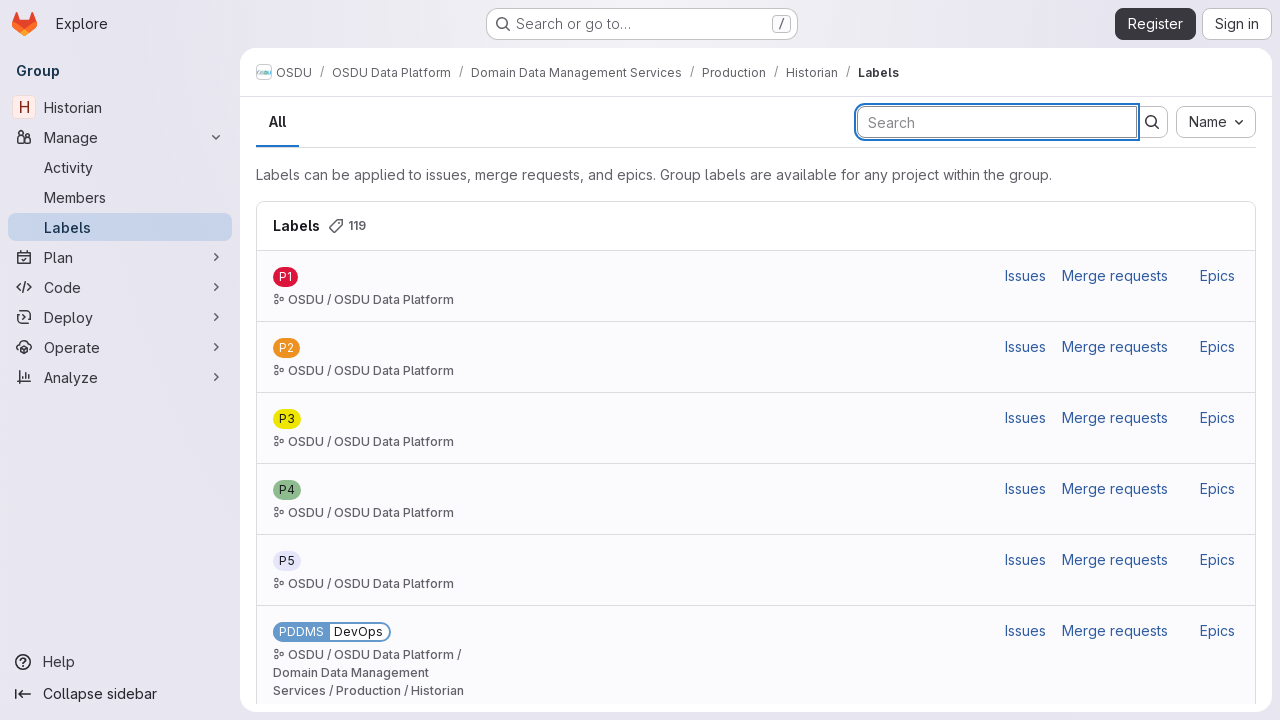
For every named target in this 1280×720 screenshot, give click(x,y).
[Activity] (120, 167)
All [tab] (277, 121)
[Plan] (120, 257)
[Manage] (120, 137)
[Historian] (120, 107)
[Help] (120, 662)
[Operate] (120, 347)
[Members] (120, 197)
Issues (1025, 275)
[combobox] (1216, 122)
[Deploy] (120, 317)
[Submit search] (1152, 122)
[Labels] (120, 227)
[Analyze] (120, 377)
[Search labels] (997, 122)
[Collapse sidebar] (120, 694)
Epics (1217, 275)
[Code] (120, 287)
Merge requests (1115, 275)
